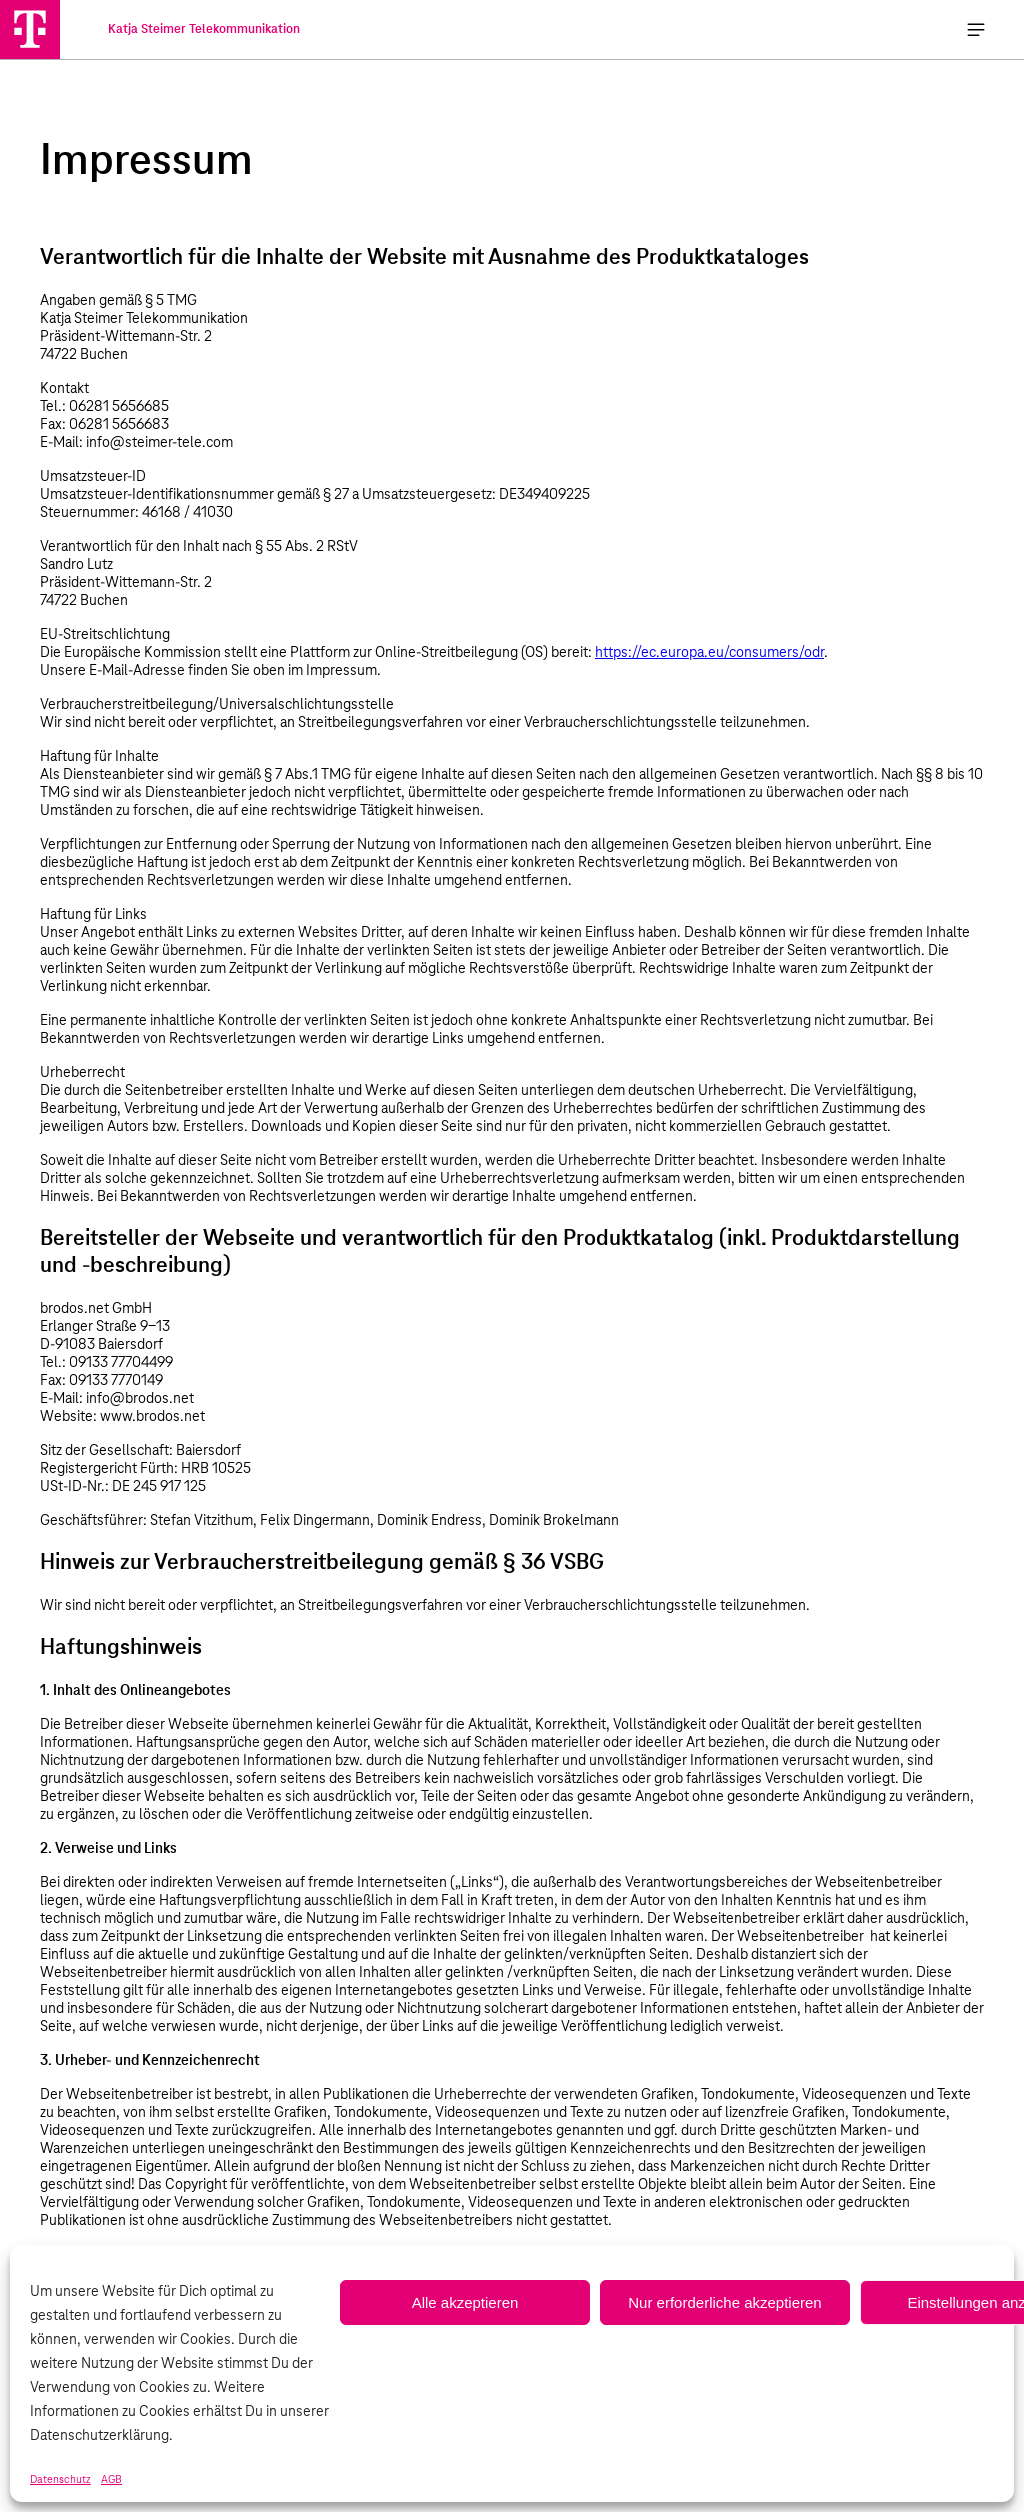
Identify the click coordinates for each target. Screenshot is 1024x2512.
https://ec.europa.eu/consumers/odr (709, 653)
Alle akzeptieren (465, 2302)
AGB (111, 2480)
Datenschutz (60, 2480)
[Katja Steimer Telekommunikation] (30, 29)
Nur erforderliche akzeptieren (724, 2302)
